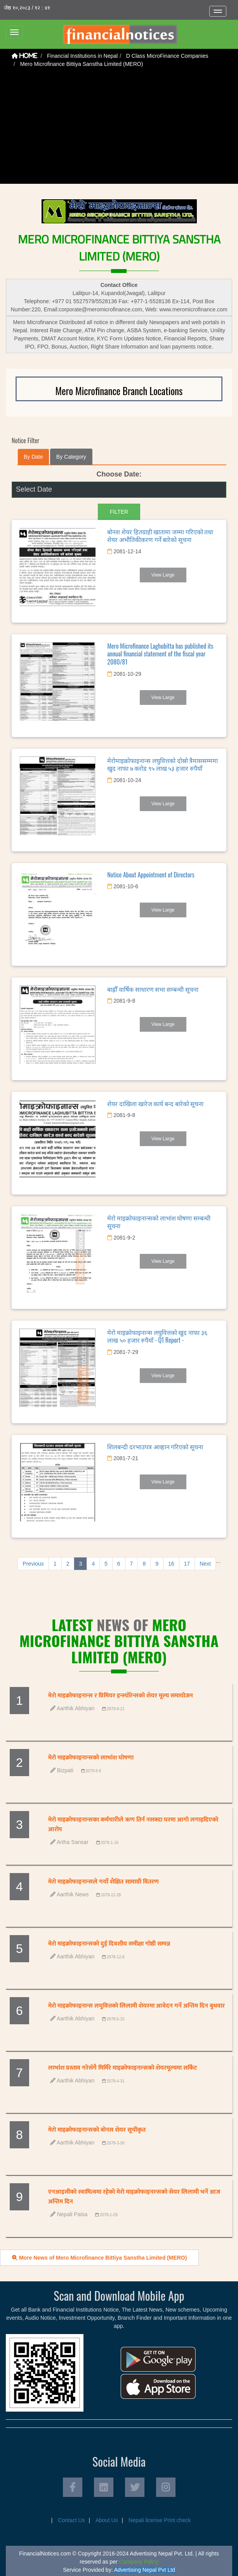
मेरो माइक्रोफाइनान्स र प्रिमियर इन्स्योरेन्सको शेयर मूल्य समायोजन (120, 1695)
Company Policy (138, 2562)
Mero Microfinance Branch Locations (119, 390)
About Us (107, 2520)
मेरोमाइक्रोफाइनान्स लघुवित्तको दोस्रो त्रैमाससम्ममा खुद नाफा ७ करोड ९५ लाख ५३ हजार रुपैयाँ (162, 764)
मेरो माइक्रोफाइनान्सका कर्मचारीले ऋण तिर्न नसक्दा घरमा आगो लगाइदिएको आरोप (133, 1825)
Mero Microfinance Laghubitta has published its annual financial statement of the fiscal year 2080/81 (160, 654)
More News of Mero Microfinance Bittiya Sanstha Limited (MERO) (99, 2258)
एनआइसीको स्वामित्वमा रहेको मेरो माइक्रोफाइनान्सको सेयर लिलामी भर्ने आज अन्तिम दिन (134, 2197)
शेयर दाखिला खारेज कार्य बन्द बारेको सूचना (155, 1103)
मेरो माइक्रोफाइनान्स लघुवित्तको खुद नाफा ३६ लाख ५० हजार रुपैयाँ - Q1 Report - (157, 1336)
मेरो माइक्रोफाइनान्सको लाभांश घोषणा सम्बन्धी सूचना (158, 1222)
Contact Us (71, 2520)
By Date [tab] (33, 457)
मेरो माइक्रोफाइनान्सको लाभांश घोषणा (91, 1757)
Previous (33, 1564)
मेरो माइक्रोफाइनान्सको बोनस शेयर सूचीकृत (97, 2130)
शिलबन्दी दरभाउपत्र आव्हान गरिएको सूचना (155, 1446)
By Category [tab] (71, 457)
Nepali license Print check (160, 2520)
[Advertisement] (119, 129)
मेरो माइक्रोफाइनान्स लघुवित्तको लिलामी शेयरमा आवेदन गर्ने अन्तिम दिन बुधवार (136, 2006)
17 (187, 1564)
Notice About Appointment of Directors (150, 874)
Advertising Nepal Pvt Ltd (144, 2570)
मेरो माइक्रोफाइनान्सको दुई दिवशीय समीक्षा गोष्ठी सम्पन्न (109, 1944)
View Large (163, 575)
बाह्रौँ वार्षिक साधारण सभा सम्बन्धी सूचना (152, 989)
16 (171, 1564)
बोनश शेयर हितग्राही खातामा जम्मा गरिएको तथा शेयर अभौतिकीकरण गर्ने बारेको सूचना (160, 535)
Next (205, 1564)
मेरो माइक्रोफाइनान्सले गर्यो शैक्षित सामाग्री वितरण (103, 1882)
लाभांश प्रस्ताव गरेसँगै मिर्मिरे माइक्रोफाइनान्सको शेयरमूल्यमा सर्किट (122, 2068)
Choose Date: (118, 474)
